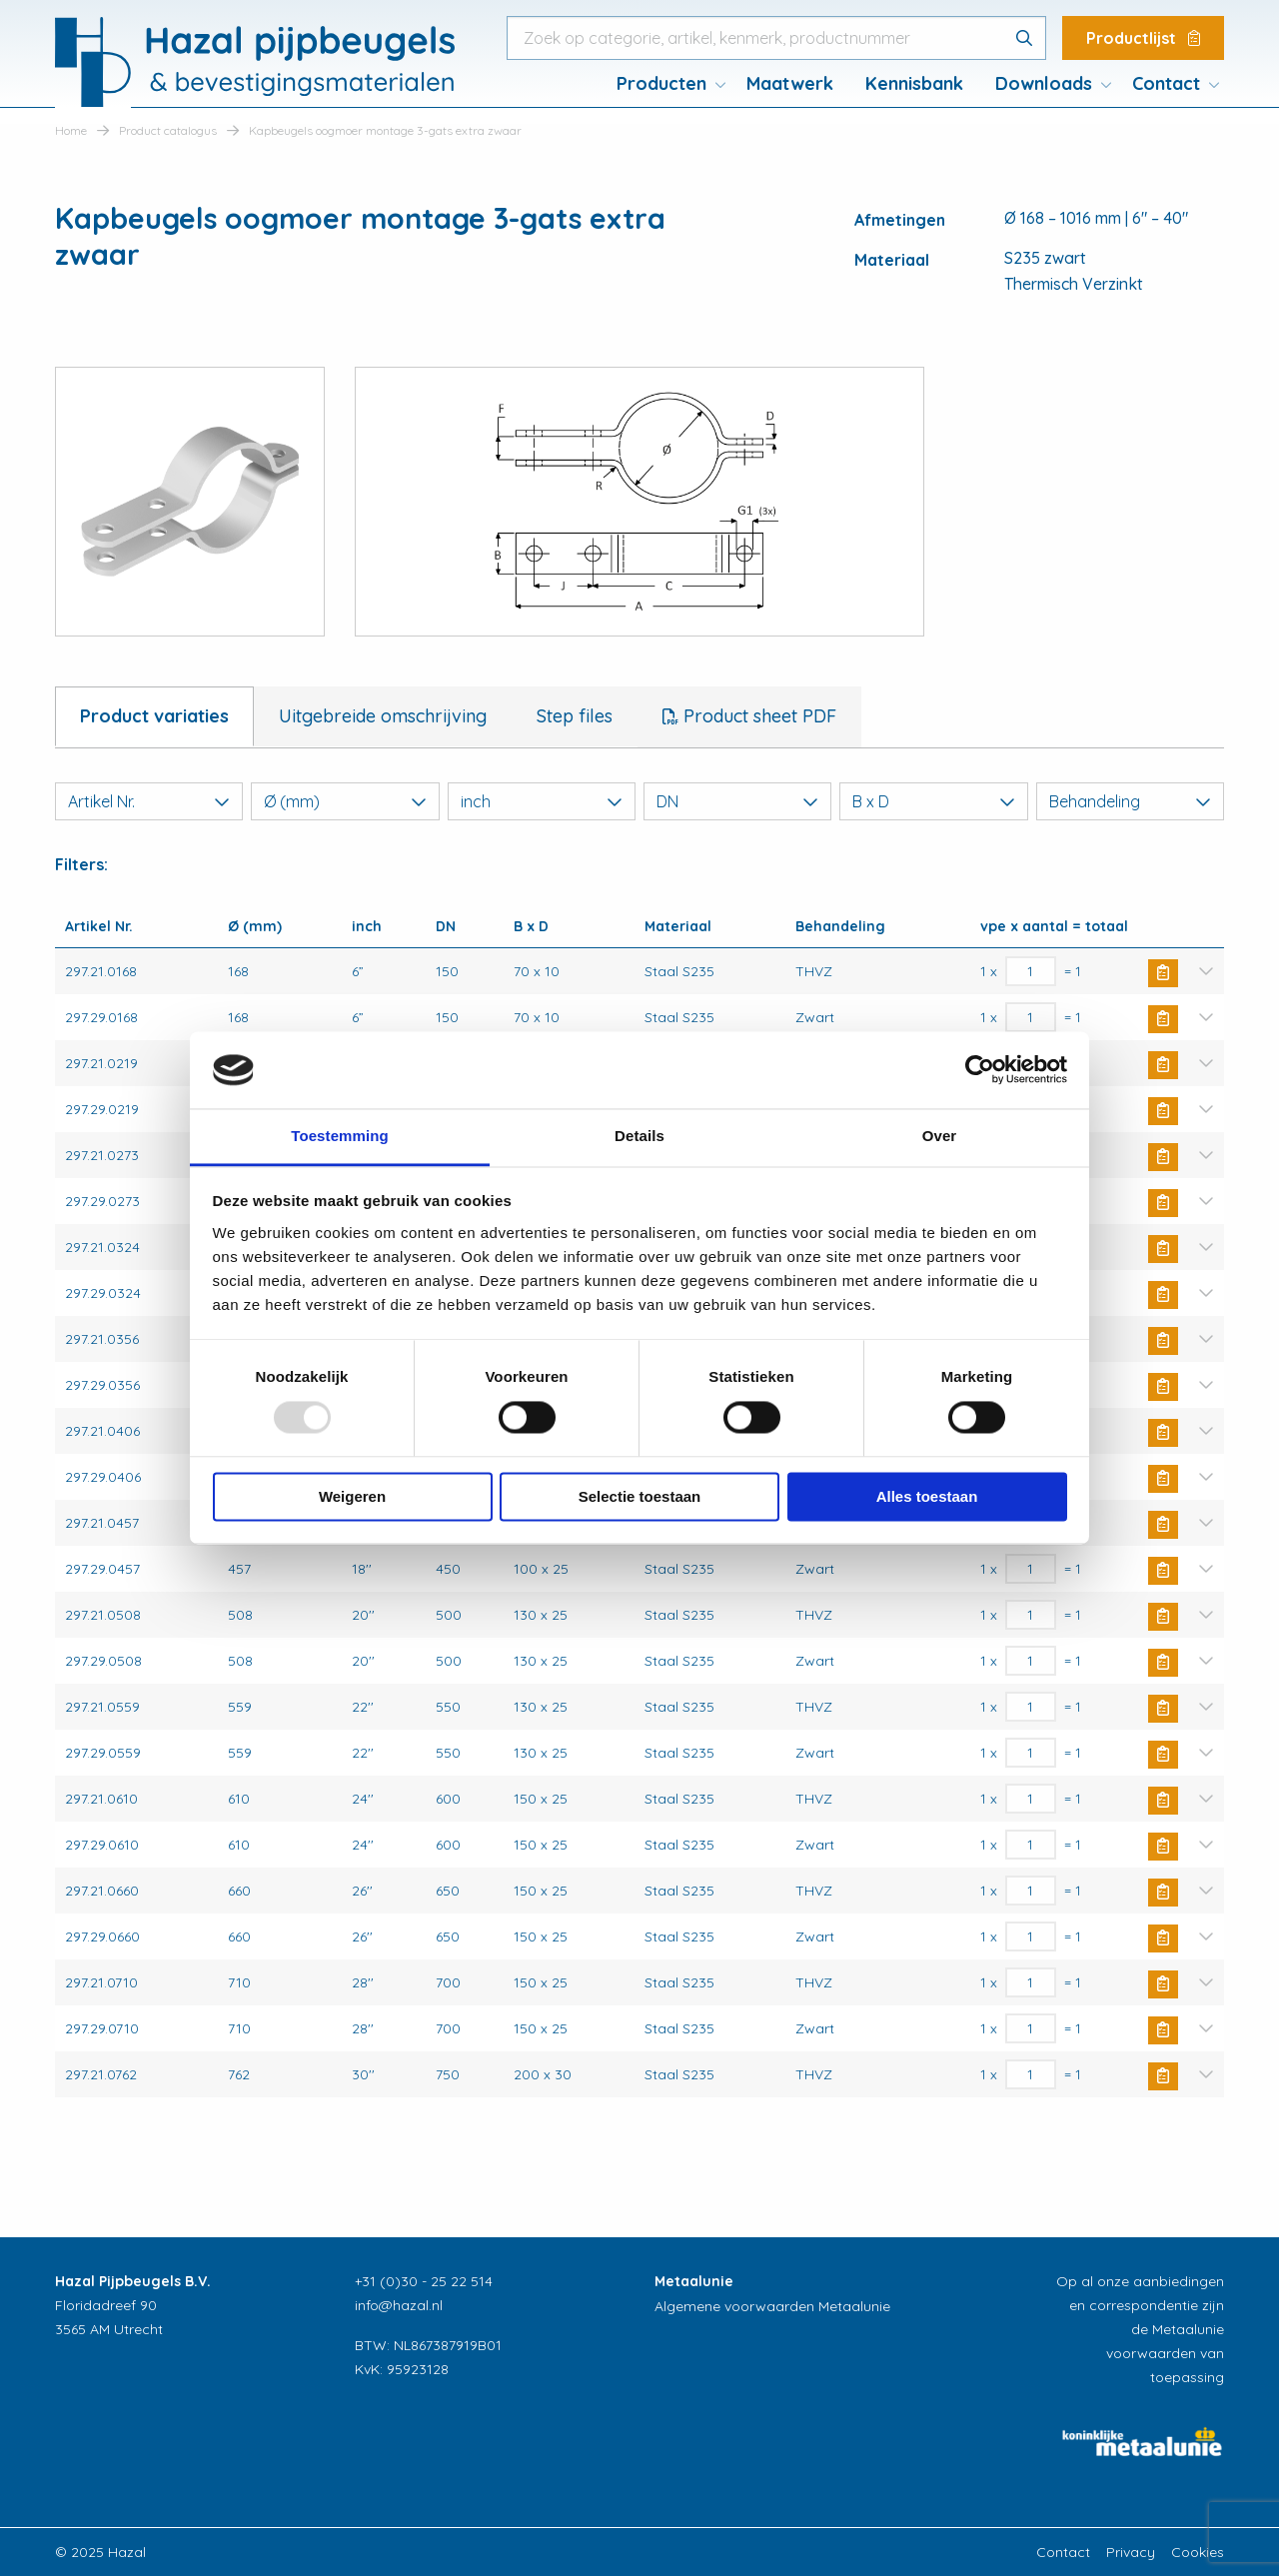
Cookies (1197, 2552)
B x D (933, 801)
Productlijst (1143, 38)
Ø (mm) (345, 801)
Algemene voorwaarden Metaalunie (772, 2306)
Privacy (1130, 2552)
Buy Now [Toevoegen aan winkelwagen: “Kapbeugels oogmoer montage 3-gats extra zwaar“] (1163, 973)
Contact (1166, 83)
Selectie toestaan (640, 1496)
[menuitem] (665, 84)
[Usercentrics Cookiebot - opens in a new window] (979, 1070)
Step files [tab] (575, 715)
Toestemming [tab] (340, 1135)
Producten (661, 83)
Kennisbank (914, 83)
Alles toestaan (927, 1496)
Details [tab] (639, 1135)
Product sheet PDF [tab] (757, 715)
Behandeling (1130, 801)
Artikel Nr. (149, 801)
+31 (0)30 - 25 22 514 (424, 2281)
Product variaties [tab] (154, 715)
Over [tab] (939, 1135)
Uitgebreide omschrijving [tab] (383, 715)
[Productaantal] (1030, 971)
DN (737, 801)
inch (542, 801)
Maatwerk (789, 83)
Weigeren (352, 1496)
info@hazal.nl (399, 2305)
